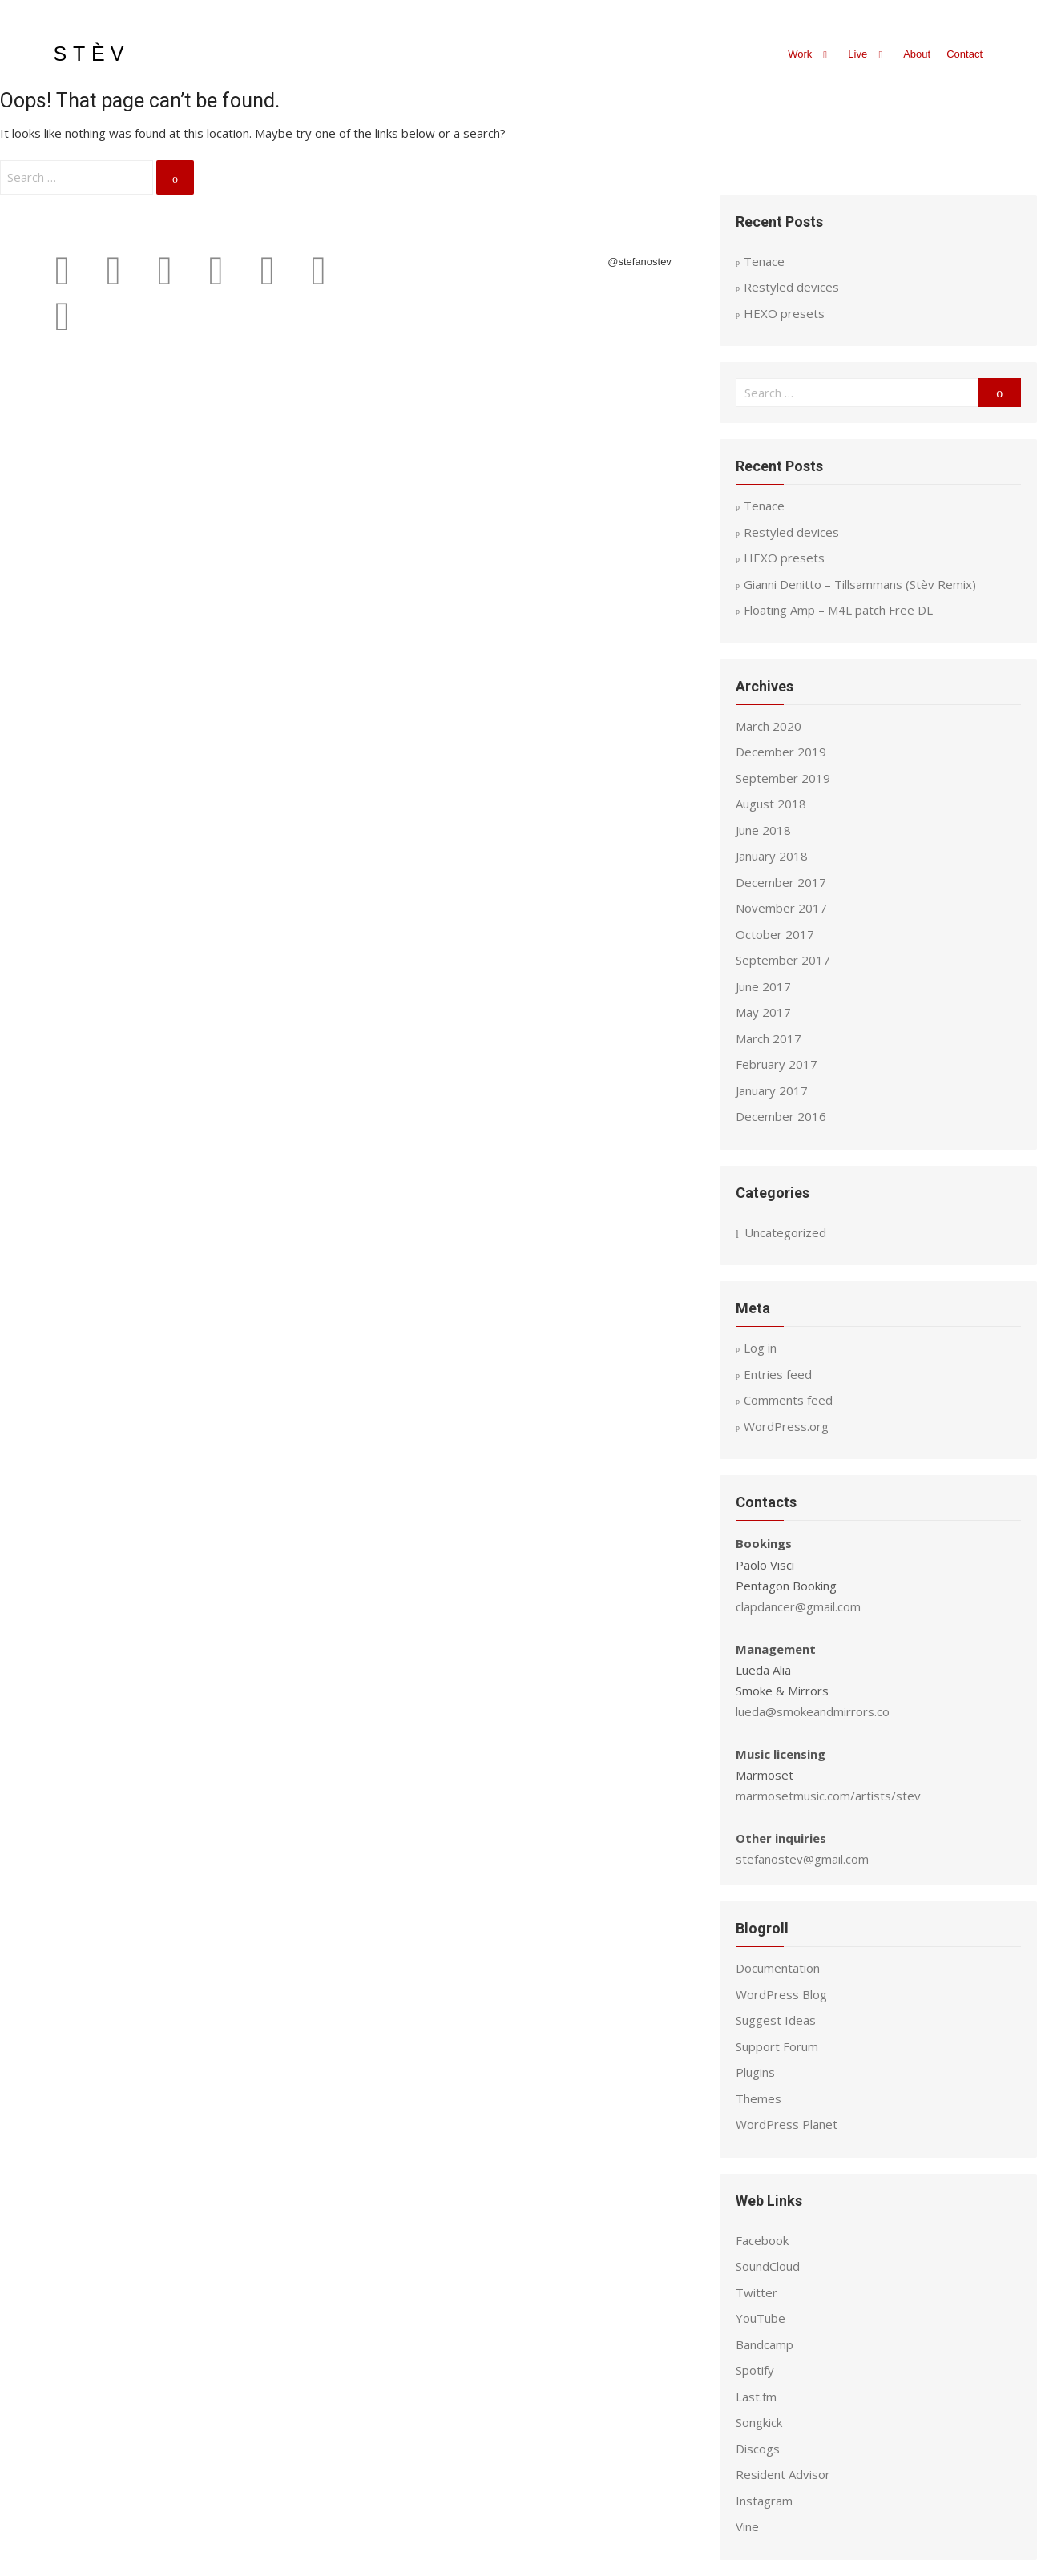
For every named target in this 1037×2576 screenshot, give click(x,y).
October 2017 (775, 934)
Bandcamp (764, 2344)
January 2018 (772, 856)
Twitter (756, 2292)
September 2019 (783, 778)
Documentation (778, 1968)
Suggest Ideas (776, 2020)
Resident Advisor (783, 2474)
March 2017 (768, 1038)
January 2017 (772, 1090)
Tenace (764, 506)
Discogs (758, 2449)
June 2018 (763, 830)
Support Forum (777, 2046)
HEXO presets (784, 558)
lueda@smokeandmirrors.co (813, 1711)
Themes (758, 2098)
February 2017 (776, 1064)
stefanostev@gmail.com (802, 1859)
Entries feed (778, 1374)
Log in (760, 1348)
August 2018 (771, 804)
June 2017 (763, 986)
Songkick (759, 2422)
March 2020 (768, 726)
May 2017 (763, 1012)
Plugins (755, 2072)
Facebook (762, 2240)
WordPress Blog (781, 1994)
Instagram (764, 2501)
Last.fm (756, 2397)
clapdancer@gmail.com (798, 1606)
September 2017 (783, 960)
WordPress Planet (786, 2124)
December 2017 (781, 882)
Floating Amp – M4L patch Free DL (838, 610)
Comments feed (788, 1400)
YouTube (760, 2318)
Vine (747, 2526)
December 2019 (781, 752)
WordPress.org (786, 1426)
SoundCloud (768, 2266)
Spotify (755, 2370)
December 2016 (781, 1116)
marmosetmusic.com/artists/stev (828, 1796)
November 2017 (781, 908)
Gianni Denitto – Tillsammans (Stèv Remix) (860, 584)
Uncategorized (785, 1232)
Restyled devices (791, 532)
